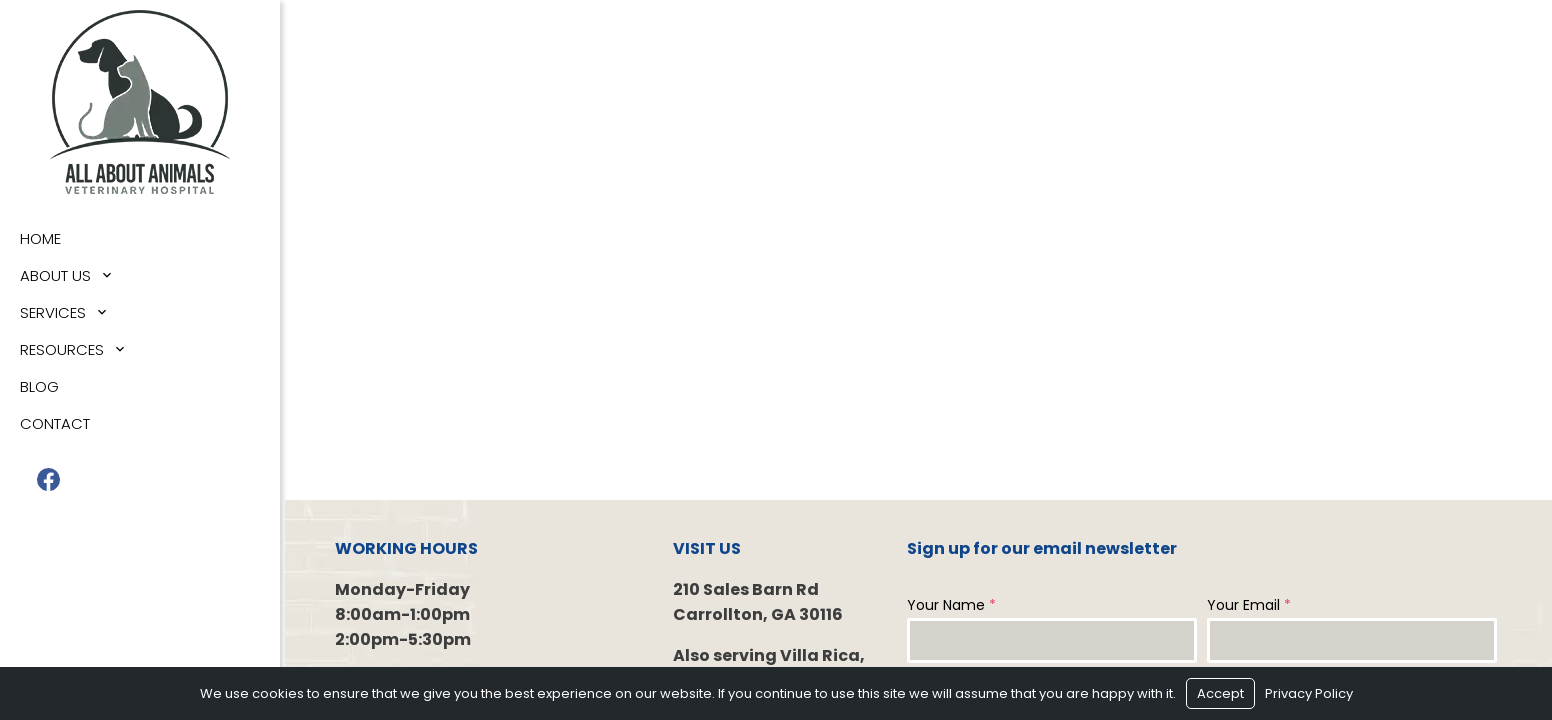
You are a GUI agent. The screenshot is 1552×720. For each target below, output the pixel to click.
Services (53, 312)
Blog (39, 386)
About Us (55, 275)
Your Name (951, 605)
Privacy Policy (1309, 693)
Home (40, 238)
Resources (62, 349)
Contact (55, 423)
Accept (1220, 693)
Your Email (1249, 605)
